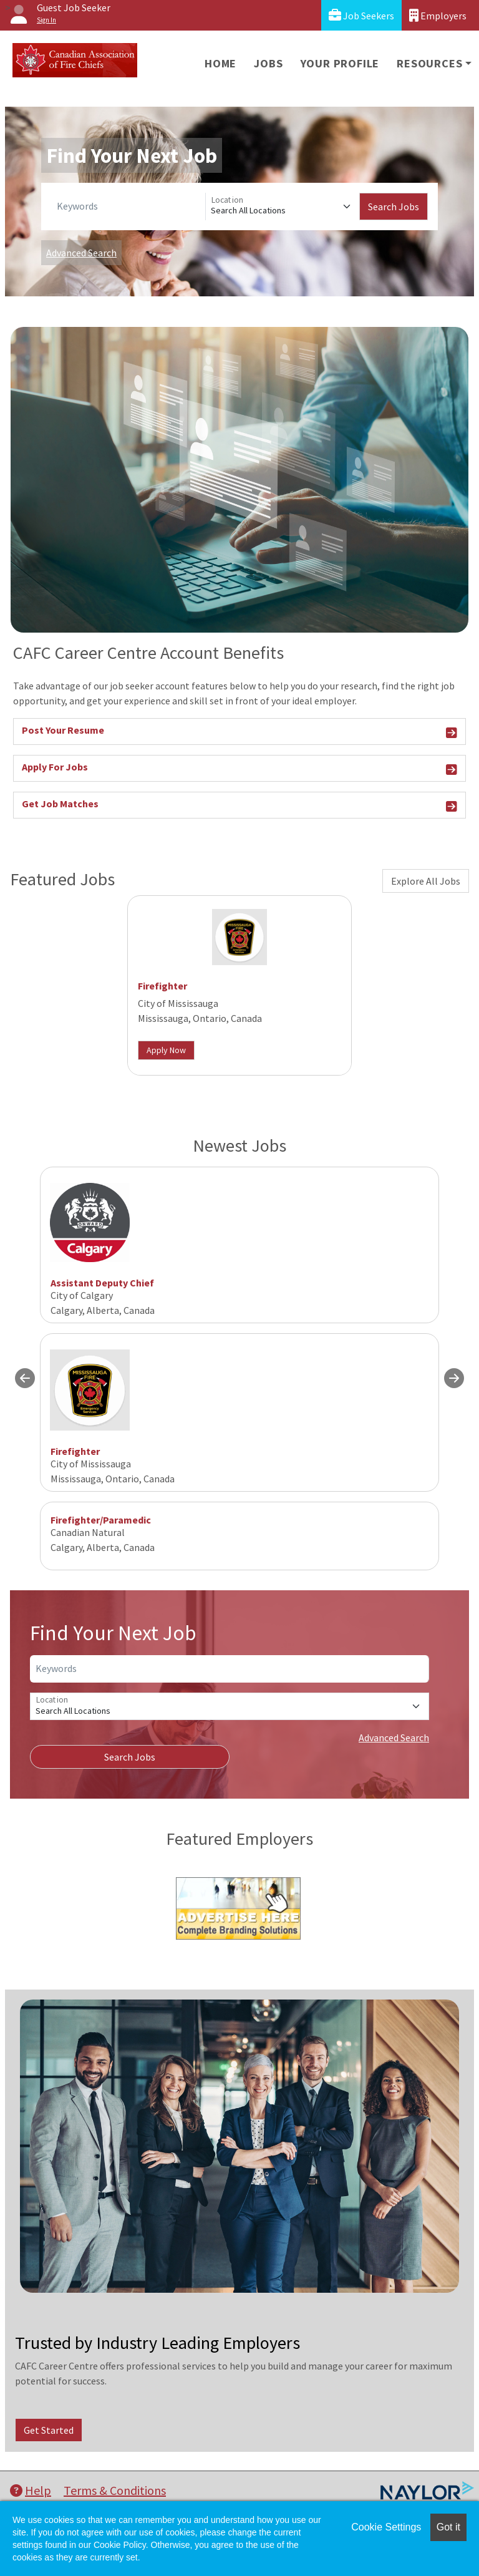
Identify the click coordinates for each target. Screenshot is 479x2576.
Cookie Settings (386, 2527)
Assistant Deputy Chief (102, 1282)
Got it (448, 2527)
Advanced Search (81, 252)
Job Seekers (361, 15)
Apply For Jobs (239, 769)
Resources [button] (429, 63)
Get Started (49, 2430)
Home (220, 63)
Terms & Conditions (115, 2490)
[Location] (282, 206)
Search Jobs (393, 206)
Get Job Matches (239, 805)
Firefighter (162, 985)
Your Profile (340, 63)
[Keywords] (128, 206)
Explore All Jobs (425, 881)
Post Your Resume (239, 732)
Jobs (268, 63)
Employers (438, 15)
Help (30, 2490)
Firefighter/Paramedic (101, 1520)
